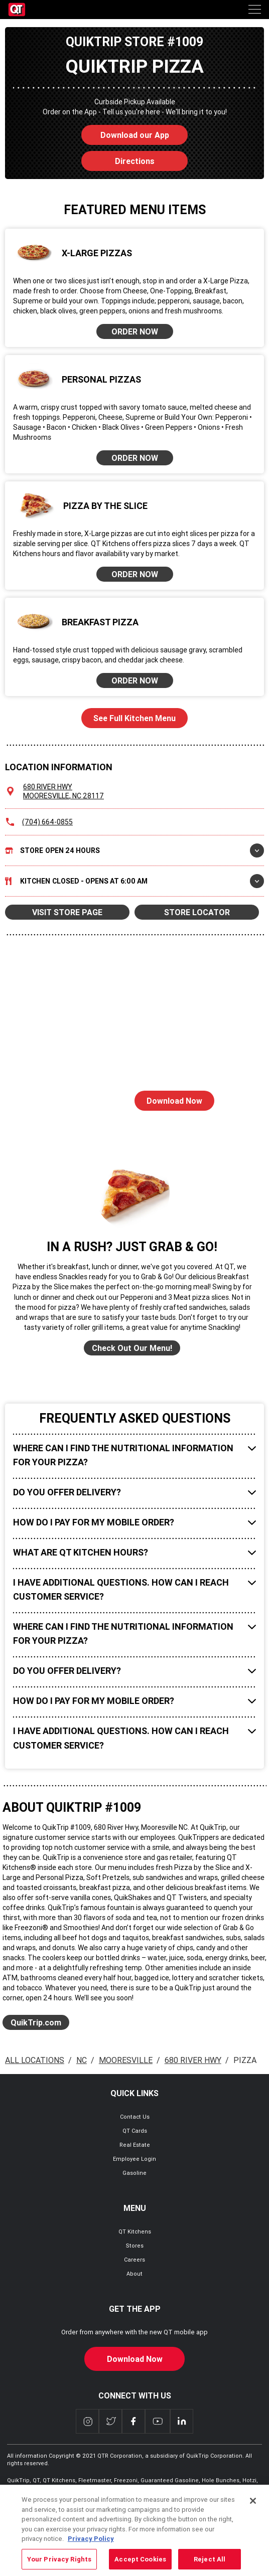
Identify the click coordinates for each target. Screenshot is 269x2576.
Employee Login (134, 2158)
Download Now (168, 1098)
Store (134, 850)
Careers (134, 2259)
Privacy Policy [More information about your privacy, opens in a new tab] (91, 2550)
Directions (118, 158)
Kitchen (134, 881)
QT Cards (134, 2130)
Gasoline (134, 2172)
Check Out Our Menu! (132, 1348)
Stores (135, 2245)
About (134, 2273)
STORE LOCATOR (197, 912)
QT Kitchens (134, 2231)
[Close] (253, 2513)
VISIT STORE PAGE (67, 912)
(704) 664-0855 (47, 821)
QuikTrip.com (36, 2022)
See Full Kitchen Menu (134, 718)
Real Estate (134, 2144)
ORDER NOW (134, 331)
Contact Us (135, 2116)
